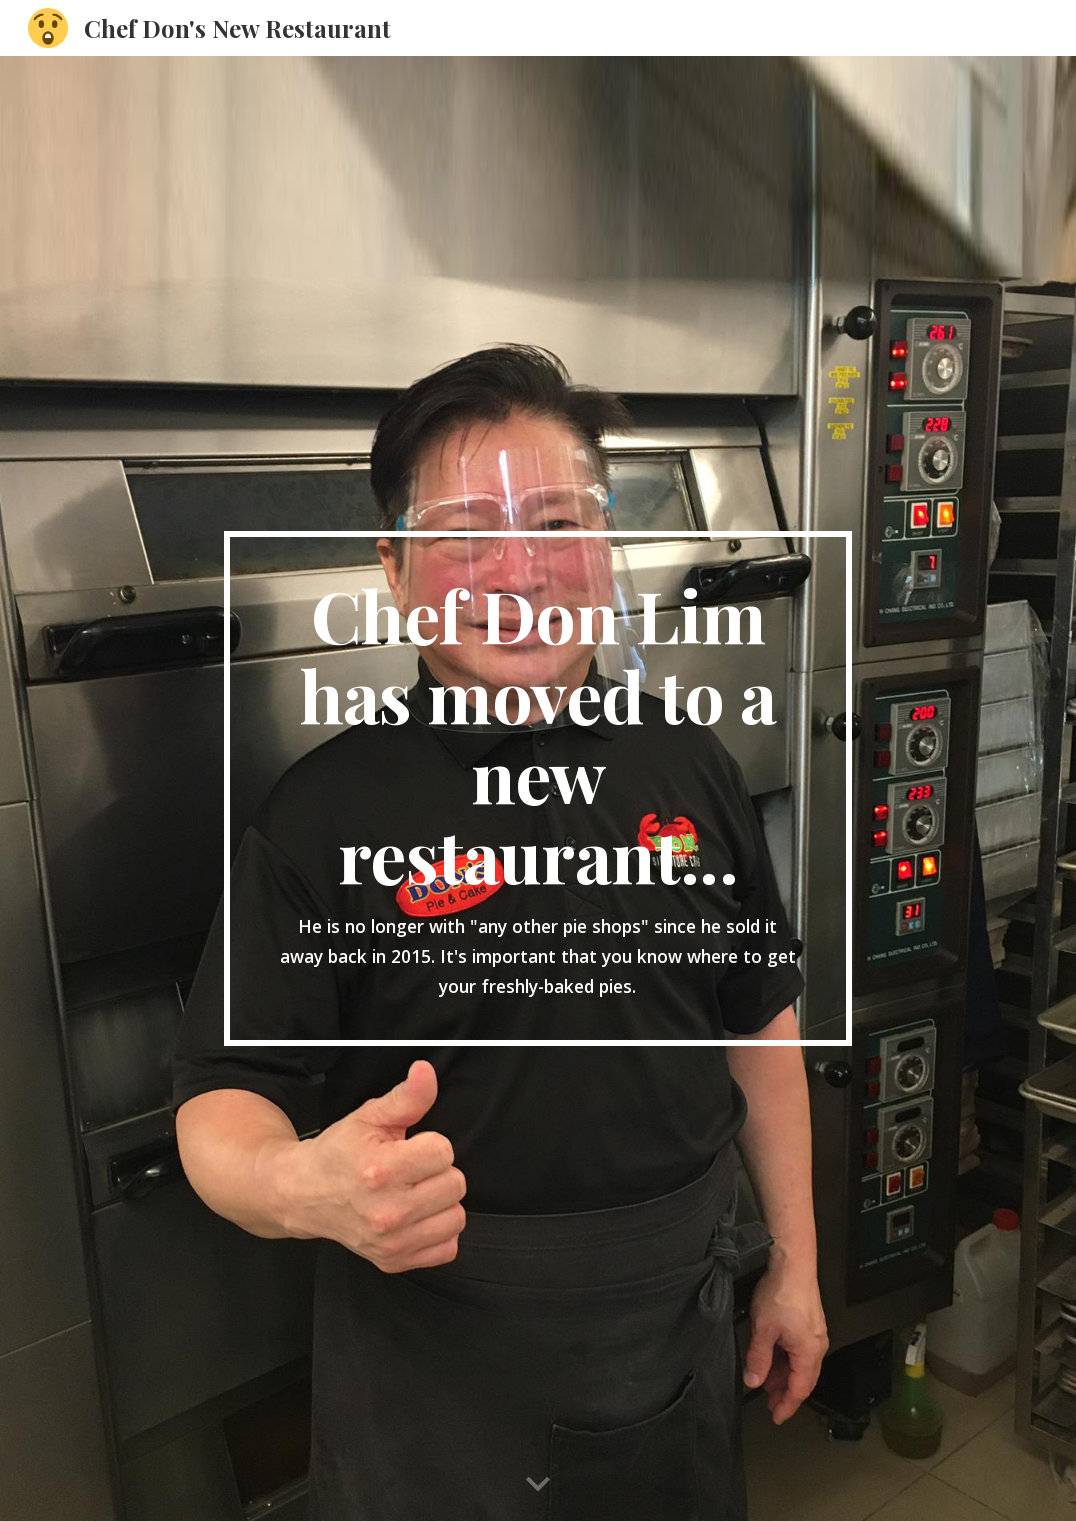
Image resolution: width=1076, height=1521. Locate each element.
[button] (538, 1485)
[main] (538, 788)
